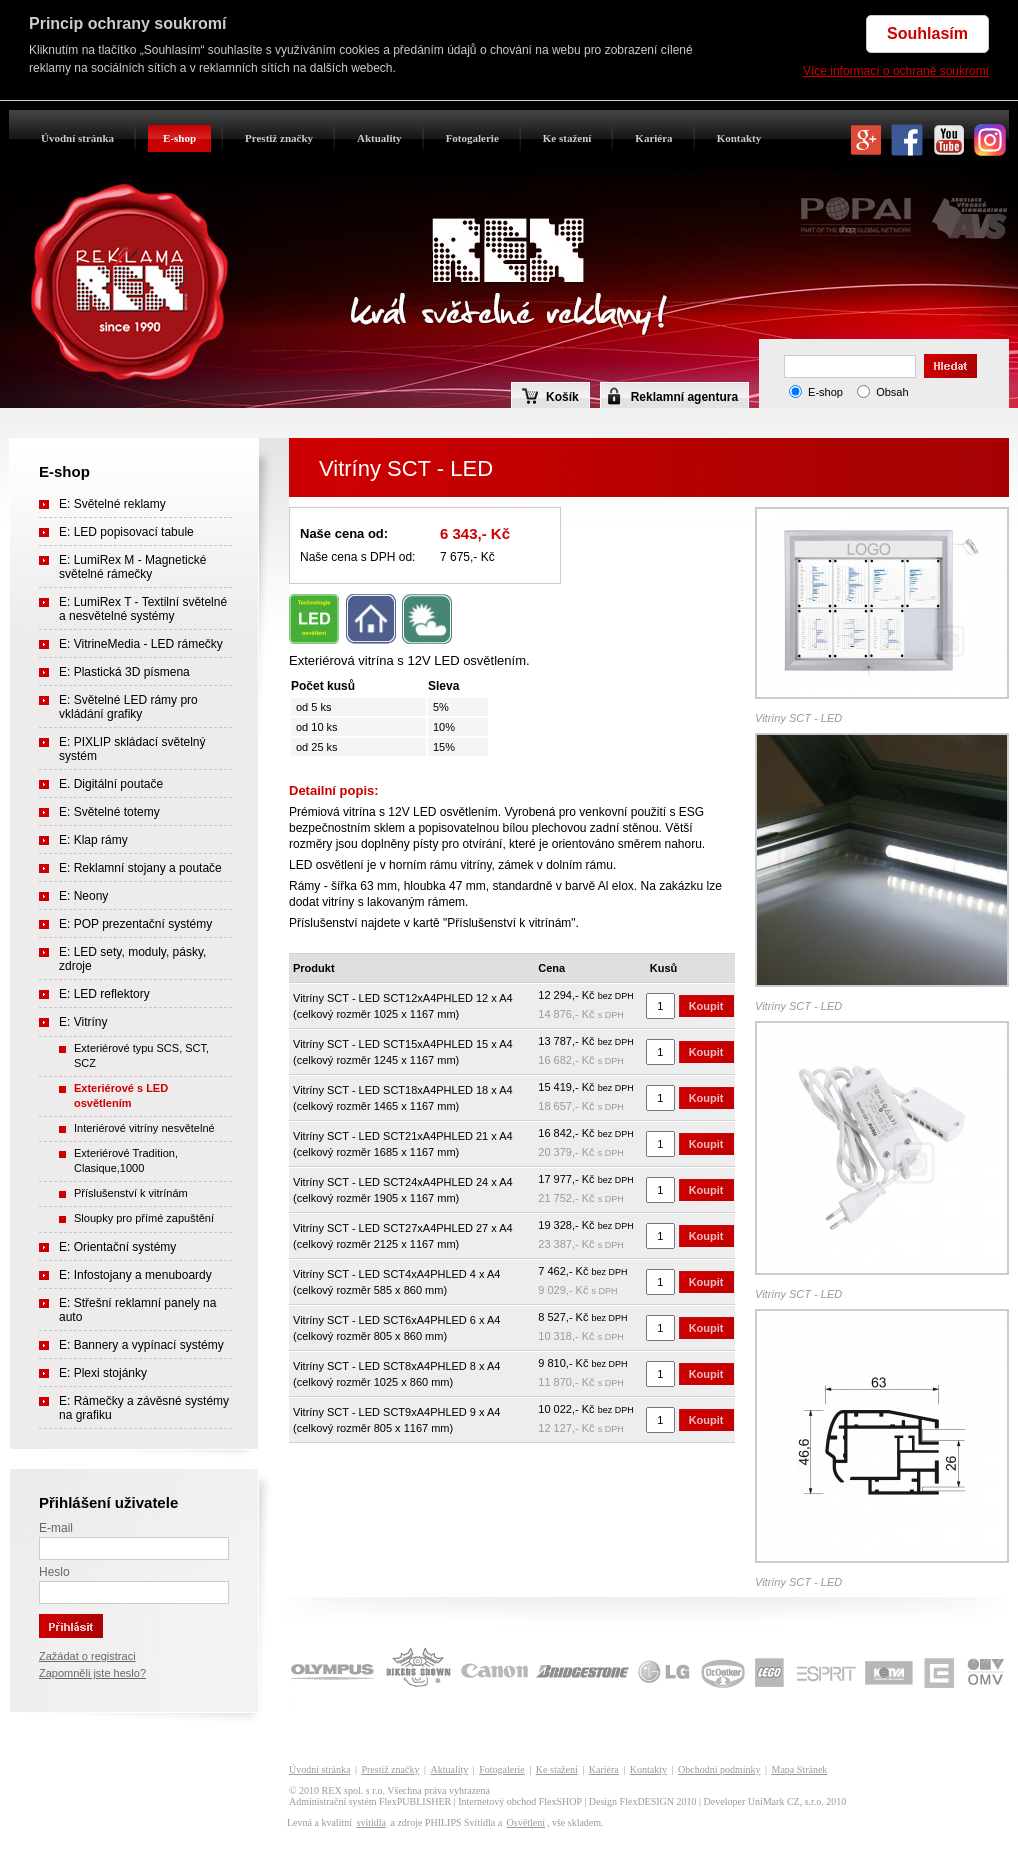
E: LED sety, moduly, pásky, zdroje (132, 959)
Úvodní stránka (77, 138)
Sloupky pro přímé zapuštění (144, 1218)
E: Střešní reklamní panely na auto (137, 1310)
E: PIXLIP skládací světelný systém (132, 749)
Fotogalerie (472, 138)
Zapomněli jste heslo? (92, 1673)
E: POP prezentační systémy (135, 924)
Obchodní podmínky (719, 1769)
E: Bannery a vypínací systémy (141, 1345)
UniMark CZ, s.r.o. (786, 1801)
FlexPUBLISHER (415, 1801)
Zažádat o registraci (87, 1656)
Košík (550, 396)
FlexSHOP (560, 1801)
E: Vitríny (83, 1022)
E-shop (179, 138)
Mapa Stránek (800, 1769)
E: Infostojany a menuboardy (135, 1275)
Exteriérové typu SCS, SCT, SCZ (141, 1055)
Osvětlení (526, 1822)
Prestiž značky (279, 138)
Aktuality (379, 138)
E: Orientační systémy (117, 1247)
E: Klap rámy (93, 840)
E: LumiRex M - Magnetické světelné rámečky (132, 567)
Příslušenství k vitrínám (131, 1193)
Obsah (892, 392)
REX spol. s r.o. (353, 1790)
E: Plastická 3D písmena (124, 672)
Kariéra (653, 138)
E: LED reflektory (104, 994)
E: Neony (83, 896)
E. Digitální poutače (111, 784)
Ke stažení (567, 138)
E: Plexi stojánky (103, 1373)
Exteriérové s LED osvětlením (121, 1095)
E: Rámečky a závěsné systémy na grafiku (144, 1408)
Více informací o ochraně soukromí (896, 71)
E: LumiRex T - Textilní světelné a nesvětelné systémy (143, 609)
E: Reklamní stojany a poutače (140, 868)
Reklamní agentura (684, 397)
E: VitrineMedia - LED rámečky (141, 644)
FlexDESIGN (647, 1801)
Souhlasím (927, 33)
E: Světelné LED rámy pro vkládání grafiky (128, 707)
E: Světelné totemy (109, 812)
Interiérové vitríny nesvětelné (144, 1128)
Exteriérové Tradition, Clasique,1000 (126, 1160)
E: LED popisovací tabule (126, 532)
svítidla (370, 1822)
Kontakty (739, 138)
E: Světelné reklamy (112, 504)
